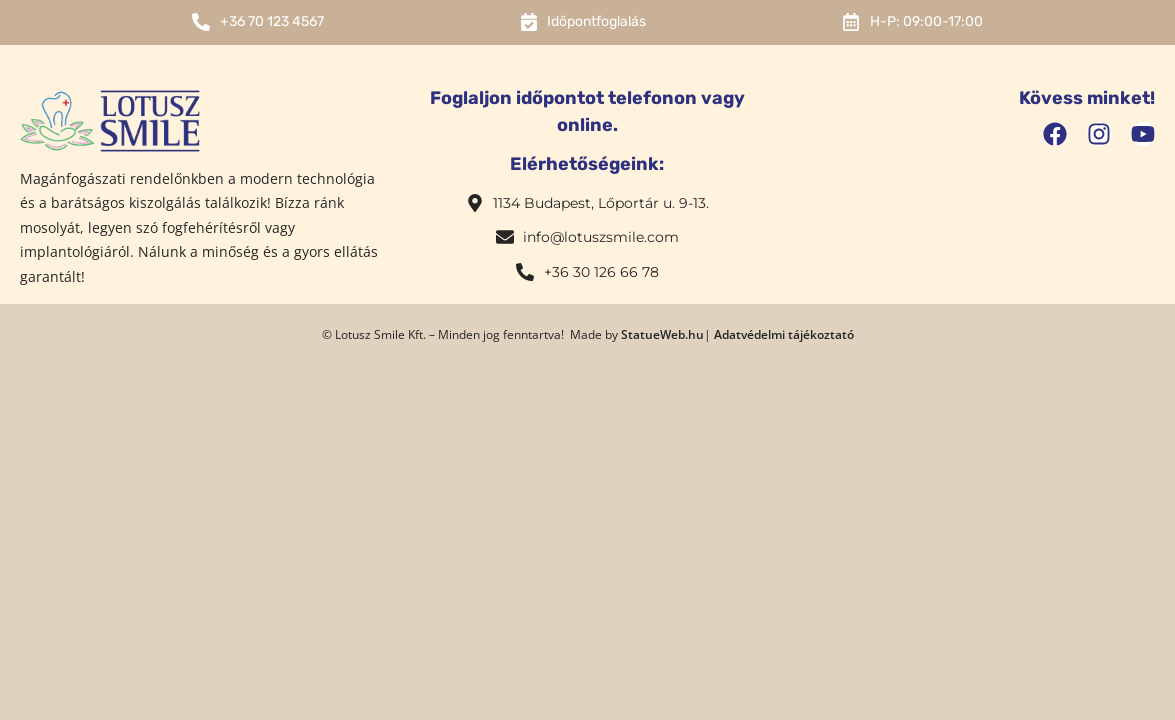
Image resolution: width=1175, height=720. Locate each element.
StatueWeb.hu (662, 334)
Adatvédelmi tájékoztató (784, 334)
